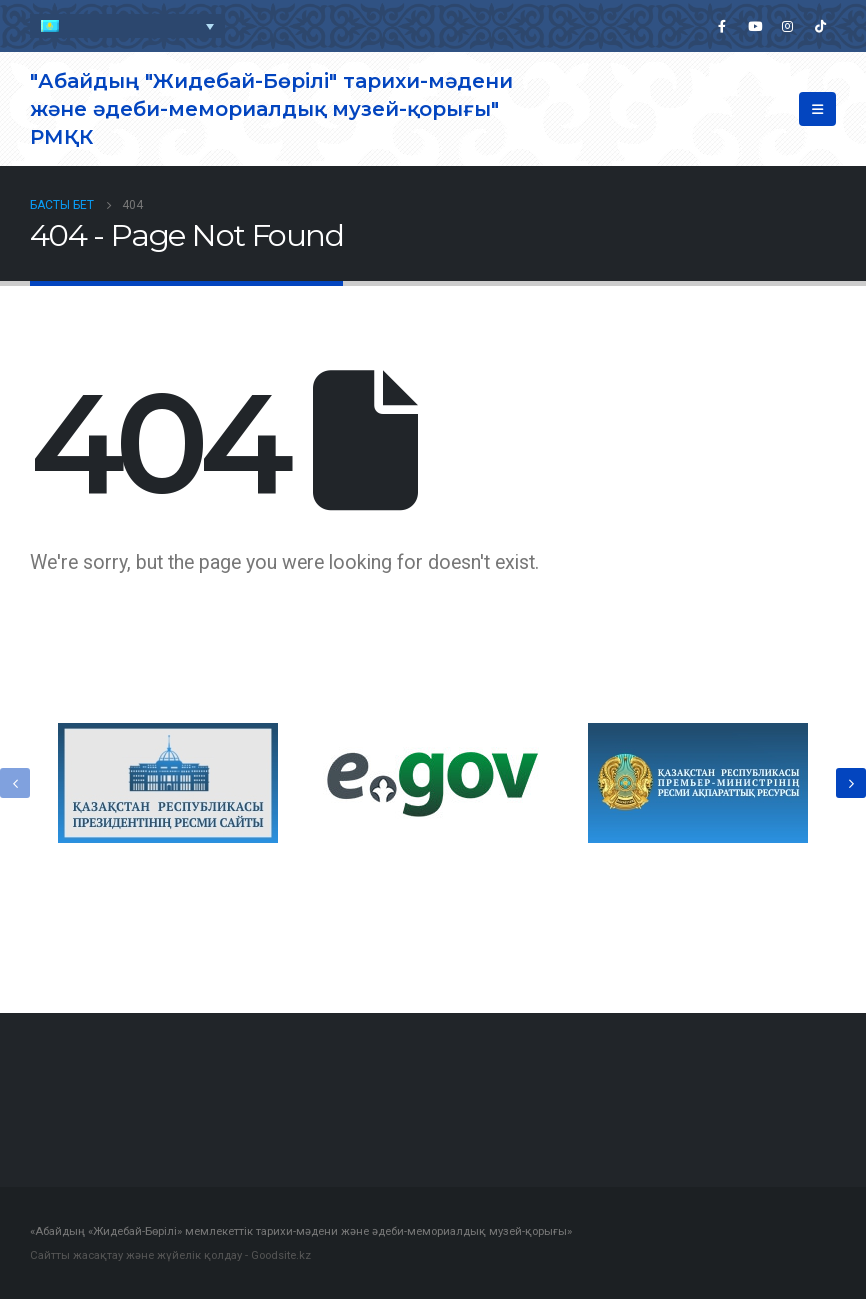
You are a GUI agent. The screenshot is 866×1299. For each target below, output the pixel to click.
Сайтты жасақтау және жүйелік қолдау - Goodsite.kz (170, 1255)
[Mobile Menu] (817, 109)
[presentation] (15, 783)
